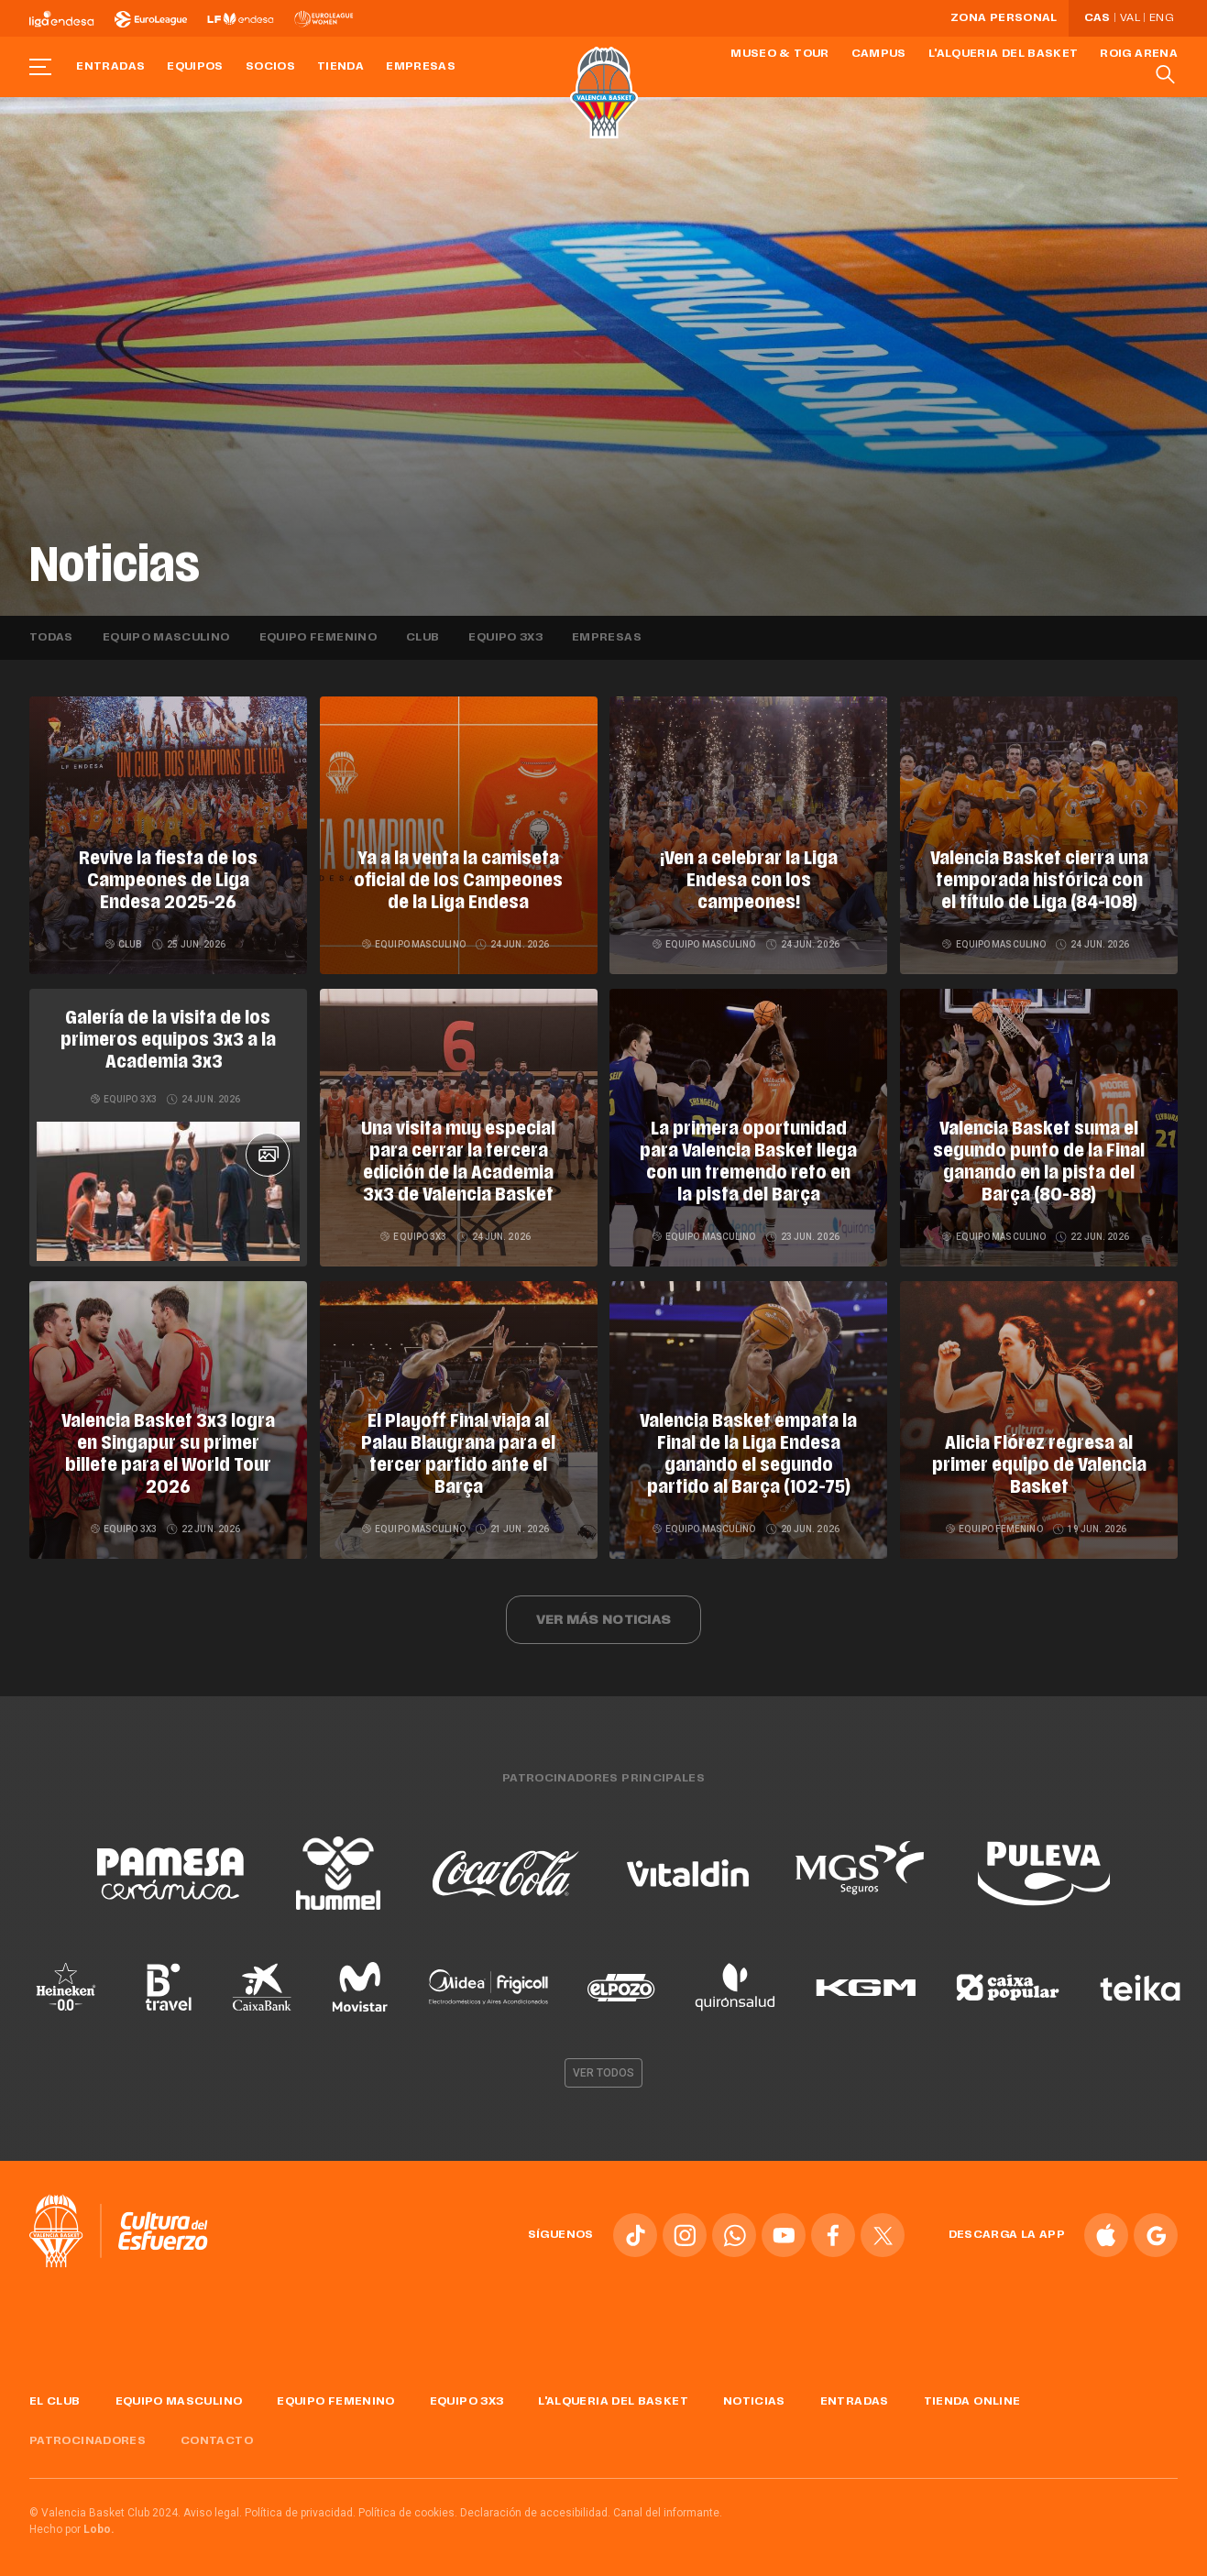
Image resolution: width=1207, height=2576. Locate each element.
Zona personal (1004, 18)
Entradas (110, 66)
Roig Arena (1139, 54)
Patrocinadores (87, 2433)
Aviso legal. (212, 2505)
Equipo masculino (166, 637)
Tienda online (972, 2395)
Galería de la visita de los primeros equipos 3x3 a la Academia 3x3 (168, 1041)
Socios (270, 66)
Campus (878, 54)
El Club (55, 2395)
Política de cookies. (407, 2505)
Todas (51, 637)
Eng (1161, 18)
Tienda (340, 66)
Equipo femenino (318, 637)
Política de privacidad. (300, 2505)
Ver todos (604, 2065)
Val (1130, 18)
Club (422, 637)
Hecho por (72, 2522)
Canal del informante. (667, 2505)
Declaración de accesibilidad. (535, 2505)
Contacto (217, 2433)
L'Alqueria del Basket (1003, 54)
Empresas (420, 66)
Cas (1097, 18)
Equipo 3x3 (505, 637)
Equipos (195, 66)
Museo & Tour (779, 54)
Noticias (754, 2395)
